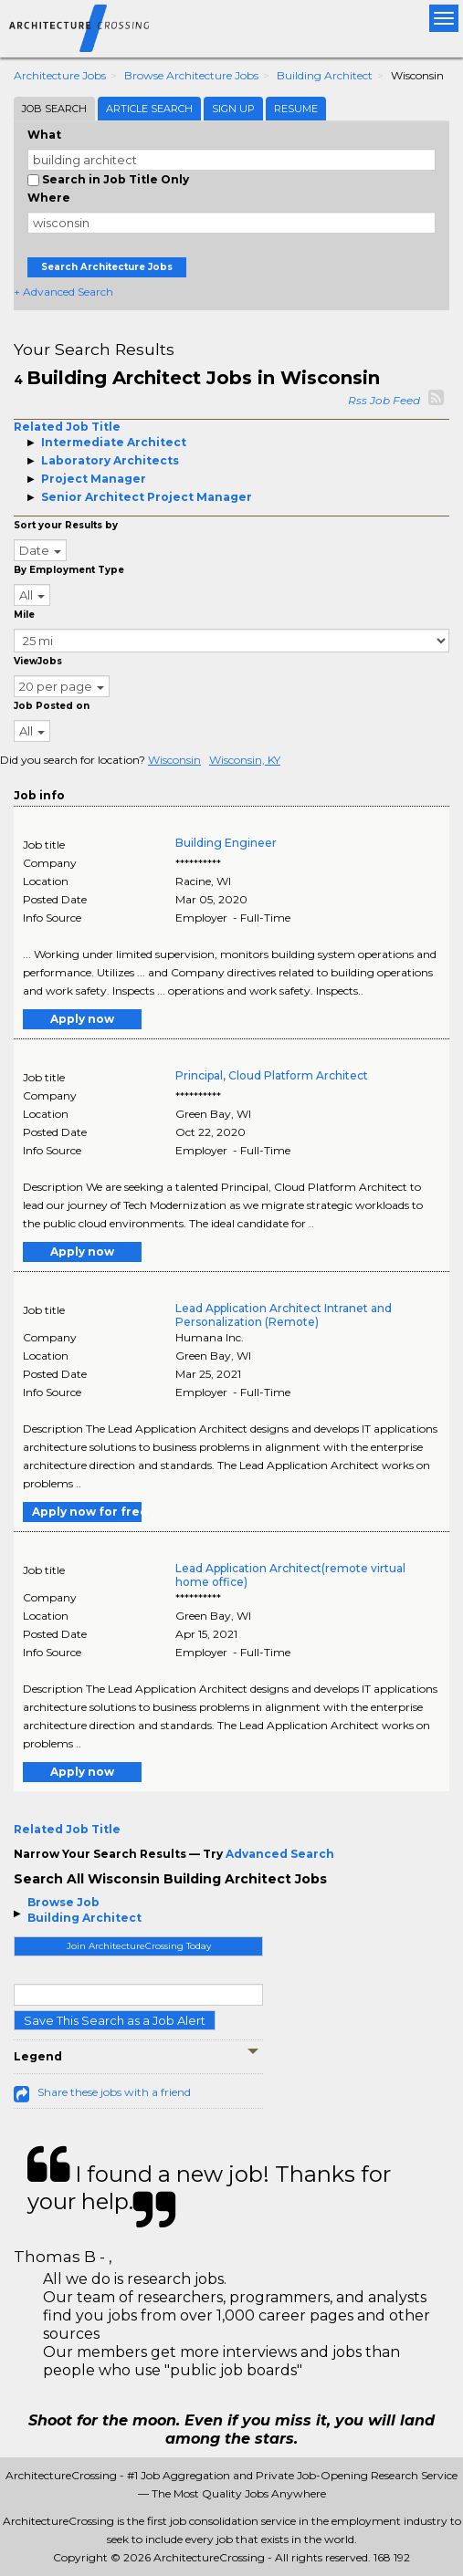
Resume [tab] (296, 108)
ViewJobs (38, 661)
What (44, 134)
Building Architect (325, 75)
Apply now (82, 1019)
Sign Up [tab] (233, 108)
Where (48, 197)
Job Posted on (51, 706)
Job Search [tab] (54, 108)
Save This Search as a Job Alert (114, 2020)
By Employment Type (69, 570)
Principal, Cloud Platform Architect (271, 1075)
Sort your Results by (66, 525)
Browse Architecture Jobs (191, 75)
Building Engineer (226, 843)
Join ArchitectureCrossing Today (139, 1946)
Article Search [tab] (149, 108)
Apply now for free (87, 1511)
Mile (24, 615)
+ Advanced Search (63, 291)
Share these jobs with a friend (114, 2092)
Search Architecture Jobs (107, 267)
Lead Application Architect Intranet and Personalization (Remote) (283, 1315)
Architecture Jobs (60, 75)
